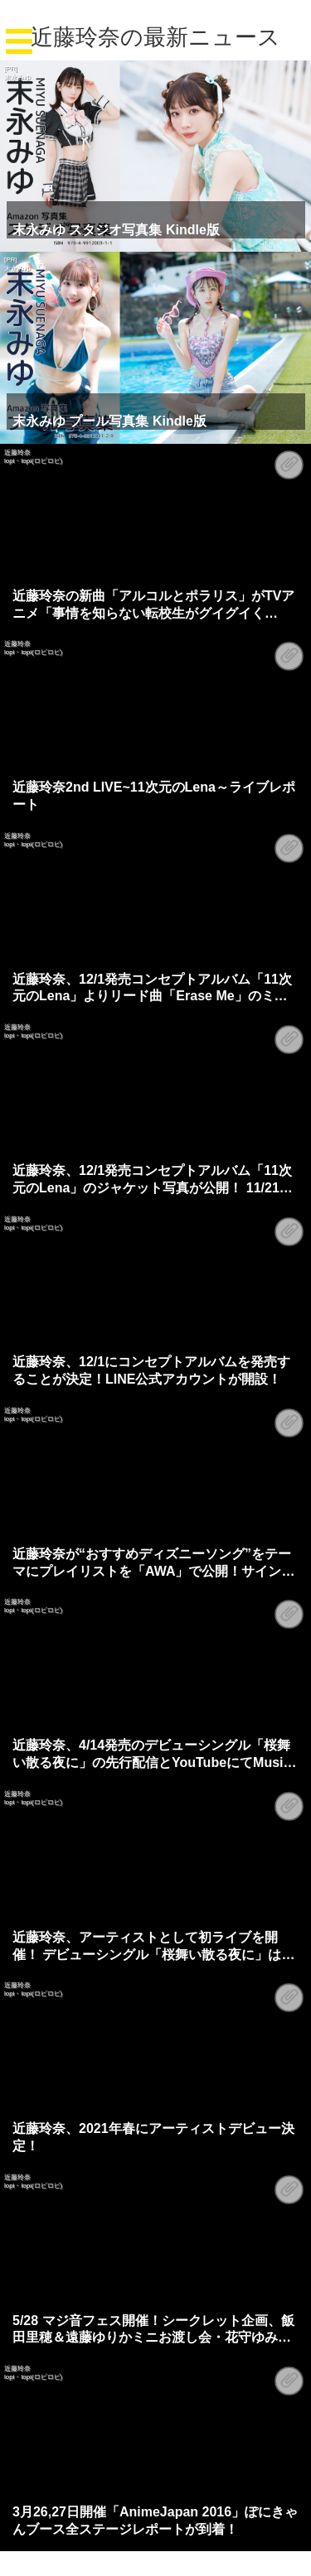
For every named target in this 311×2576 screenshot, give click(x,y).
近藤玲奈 (17, 452)
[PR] (10, 68)
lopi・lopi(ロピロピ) (33, 461)
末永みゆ (17, 77)
